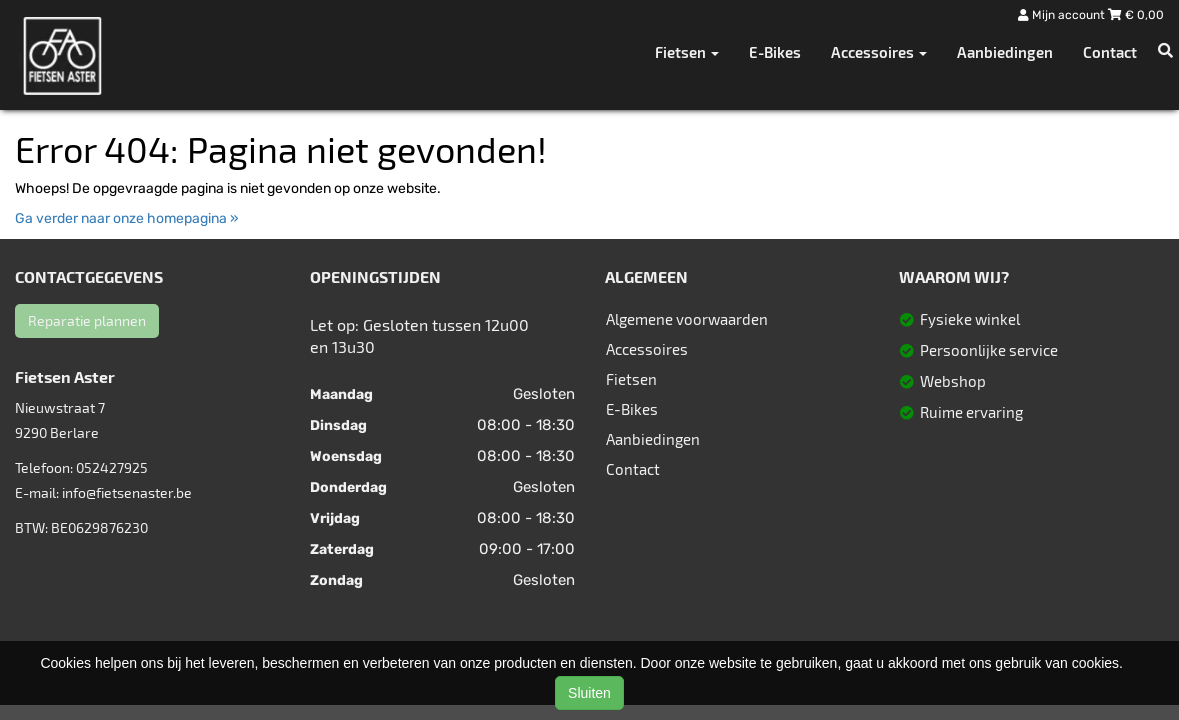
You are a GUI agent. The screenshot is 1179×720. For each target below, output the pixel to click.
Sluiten (589, 693)
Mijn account (1063, 15)
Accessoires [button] (879, 52)
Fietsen (631, 379)
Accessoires (647, 349)
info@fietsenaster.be (127, 492)
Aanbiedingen (1005, 52)
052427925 (112, 467)
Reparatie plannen (87, 320)
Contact (1110, 52)
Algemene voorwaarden (687, 319)
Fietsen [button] (687, 52)
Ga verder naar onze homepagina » (127, 218)
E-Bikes (775, 52)
